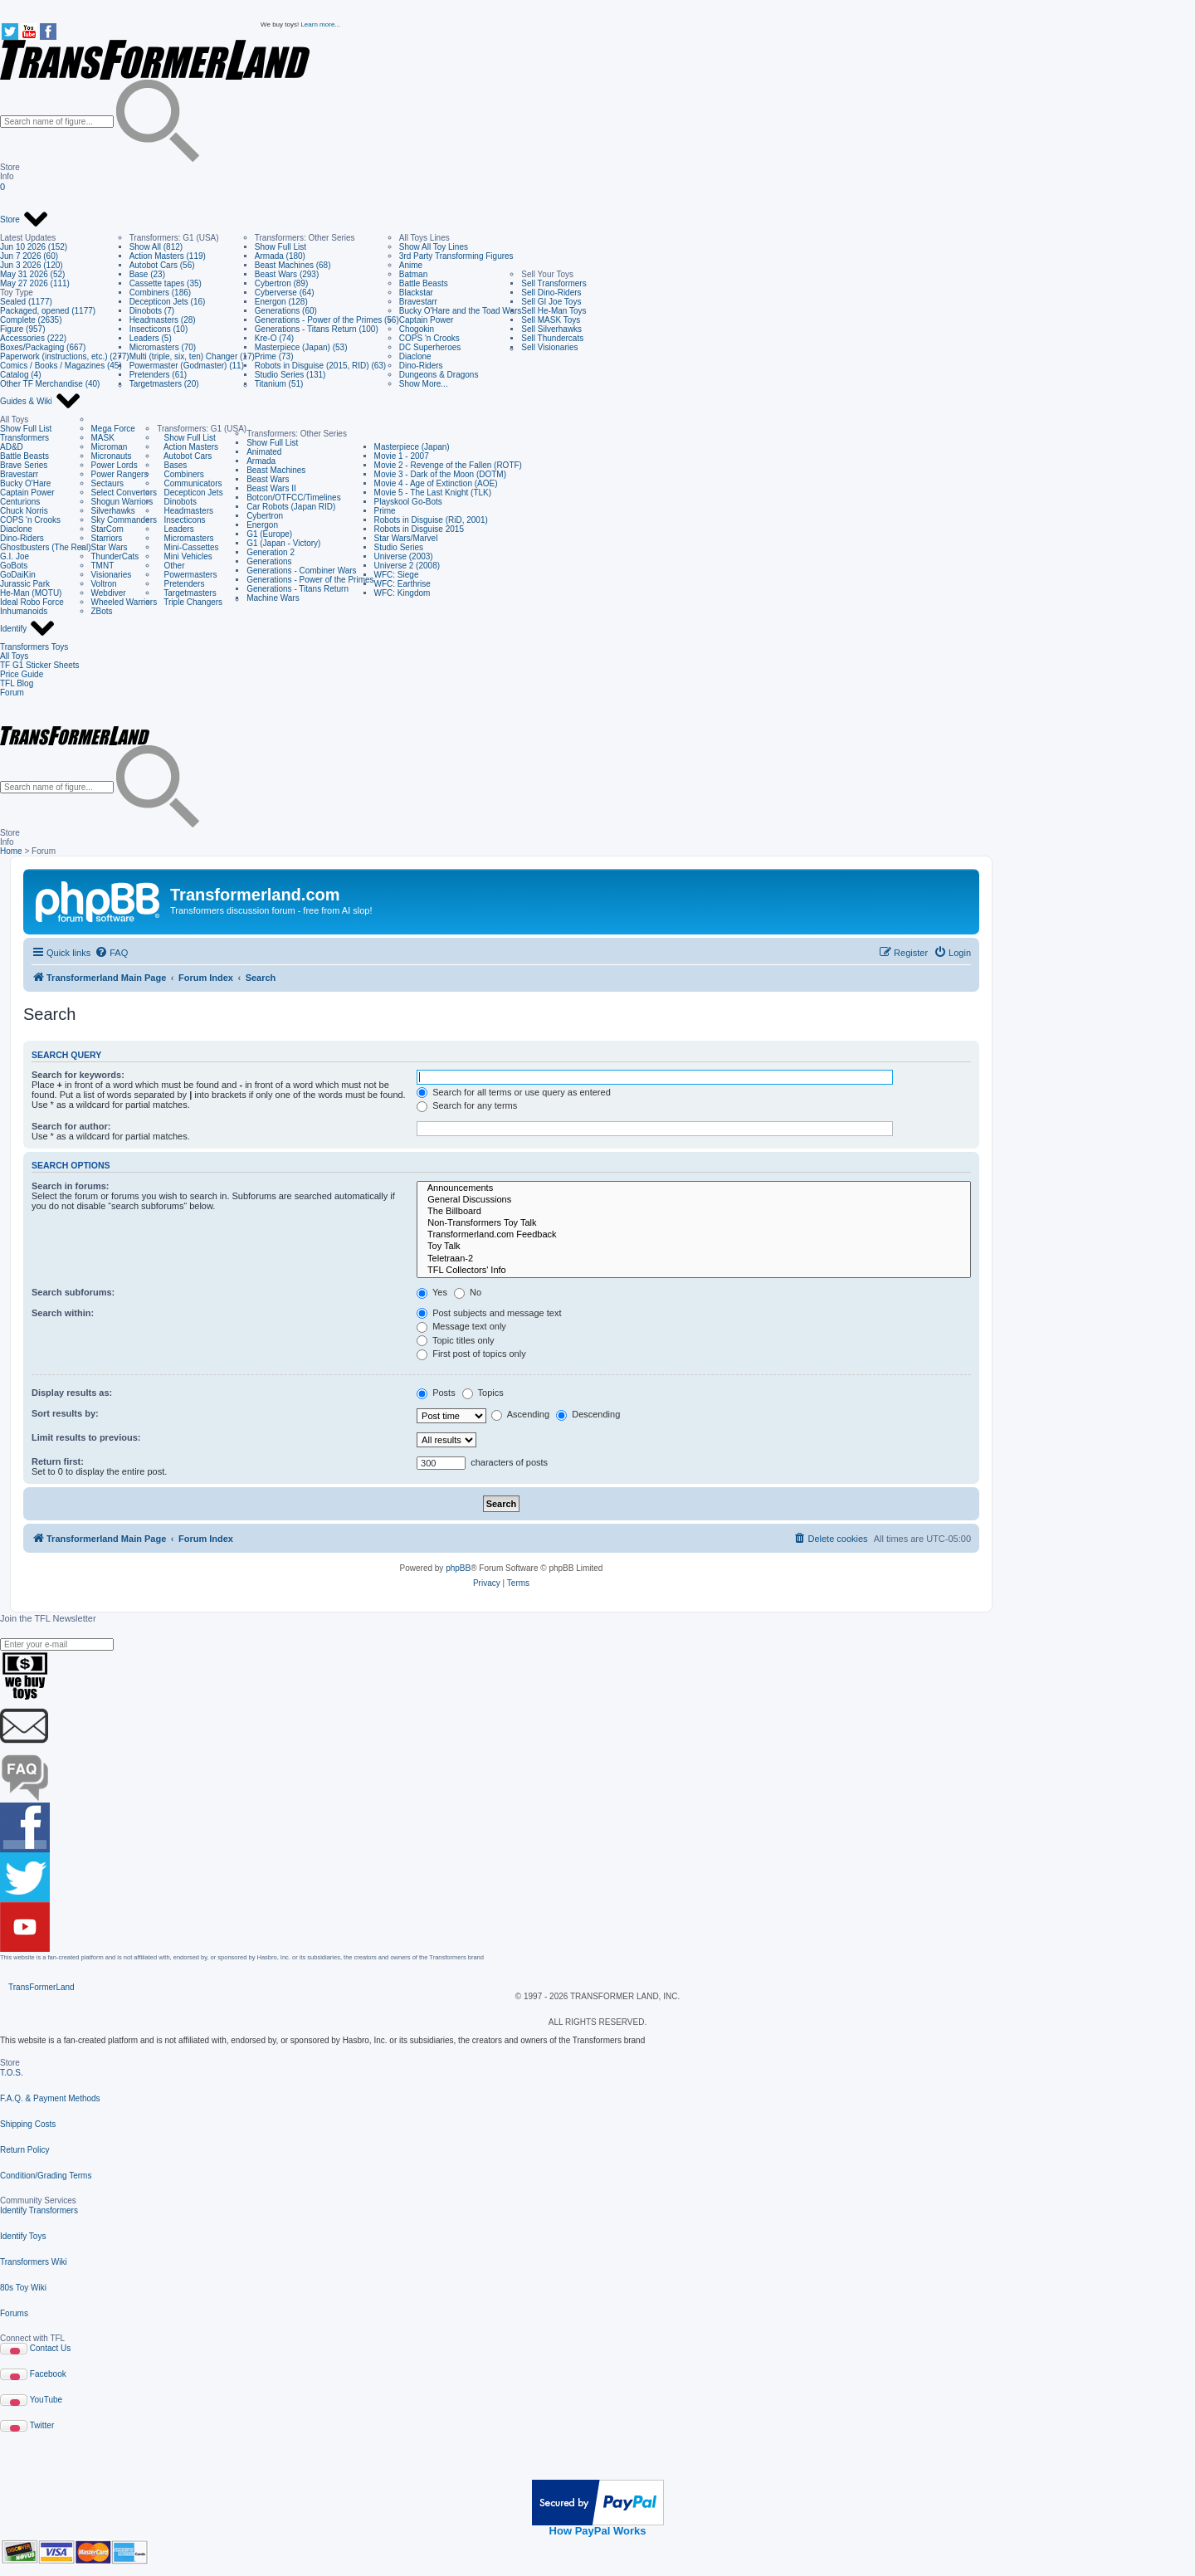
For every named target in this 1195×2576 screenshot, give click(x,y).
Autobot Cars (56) (162, 265)
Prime (385, 510)
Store (24, 220)
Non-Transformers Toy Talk (693, 1223)
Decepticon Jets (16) (167, 301)
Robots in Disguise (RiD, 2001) (431, 519)
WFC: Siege (396, 574)
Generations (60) (286, 310)
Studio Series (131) (290, 374)
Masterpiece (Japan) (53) (301, 347)
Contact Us (50, 2348)
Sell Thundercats (552, 338)
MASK (103, 437)
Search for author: (71, 1126)
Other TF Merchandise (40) (50, 383)
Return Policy (24, 2149)
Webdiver (108, 593)
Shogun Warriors (122, 501)
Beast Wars (267, 479)
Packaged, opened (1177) (47, 310)
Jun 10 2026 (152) (33, 246)
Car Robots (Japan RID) (290, 506)
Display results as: (72, 1393)
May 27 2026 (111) (35, 283)
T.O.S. (11, 2072)
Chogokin (416, 329)
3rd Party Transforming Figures (456, 256)
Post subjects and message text (489, 1313)
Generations (268, 561)
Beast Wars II (271, 488)
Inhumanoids (23, 611)
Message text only (461, 1326)
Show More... (423, 383)
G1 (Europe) (269, 534)
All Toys (14, 656)
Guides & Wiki (40, 401)
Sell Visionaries (549, 347)
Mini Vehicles (184, 556)
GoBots (13, 565)
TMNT (103, 565)
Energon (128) (281, 301)
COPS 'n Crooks (429, 338)
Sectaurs (107, 483)
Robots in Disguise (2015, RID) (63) (320, 365)
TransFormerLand (41, 1987)
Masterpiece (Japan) (412, 446)
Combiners (180, 474)
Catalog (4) (20, 374)
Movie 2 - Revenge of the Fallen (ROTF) (448, 465)
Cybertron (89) (281, 283)
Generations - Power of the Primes (309, 579)
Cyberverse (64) (285, 292)
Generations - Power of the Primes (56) (327, 319)
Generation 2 (270, 552)
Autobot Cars (184, 456)
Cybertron (264, 515)
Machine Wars (273, 598)
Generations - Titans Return (297, 588)
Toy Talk (693, 1246)
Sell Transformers (553, 283)
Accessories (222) (33, 338)
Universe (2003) (403, 556)
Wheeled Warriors (124, 602)
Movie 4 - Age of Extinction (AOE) (436, 483)
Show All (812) (156, 246)
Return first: (58, 1461)
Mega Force (113, 428)
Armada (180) (280, 256)
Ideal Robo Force (32, 602)
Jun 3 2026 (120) (31, 265)
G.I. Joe (14, 556)
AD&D (11, 446)
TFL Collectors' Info (693, 1270)
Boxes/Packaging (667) (42, 347)
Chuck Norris (24, 510)
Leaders (175, 529)
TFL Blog (16, 683)
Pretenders (180, 583)
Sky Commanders (124, 519)
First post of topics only (471, 1354)
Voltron (104, 583)
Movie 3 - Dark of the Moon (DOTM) (440, 474)
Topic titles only (455, 1340)
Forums (14, 2313)
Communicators (189, 483)
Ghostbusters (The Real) (45, 547)
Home (11, 851)
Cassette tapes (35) (165, 283)
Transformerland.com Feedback (693, 1235)
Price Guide (21, 674)
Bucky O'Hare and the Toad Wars (460, 310)
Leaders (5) (150, 338)
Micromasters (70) (163, 347)
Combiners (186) (160, 292)
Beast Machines (275, 470)
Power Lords (114, 465)
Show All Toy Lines (433, 246)
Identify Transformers (39, 2210)
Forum (12, 692)
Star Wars (109, 547)
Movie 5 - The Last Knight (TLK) (433, 492)
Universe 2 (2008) (407, 565)
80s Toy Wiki (23, 2287)
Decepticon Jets (189, 492)
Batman (413, 274)
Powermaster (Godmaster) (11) (186, 365)
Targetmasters (187, 593)
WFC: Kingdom (402, 593)
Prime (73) (274, 356)
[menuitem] (111, 953)
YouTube (46, 2399)
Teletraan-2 (693, 1259)
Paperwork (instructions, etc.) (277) (64, 356)
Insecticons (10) (158, 329)
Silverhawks (113, 510)
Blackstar (416, 292)
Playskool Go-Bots (408, 501)
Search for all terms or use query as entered (514, 1092)
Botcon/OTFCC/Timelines (293, 497)
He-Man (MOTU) (30, 593)
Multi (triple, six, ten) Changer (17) (192, 356)
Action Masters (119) (167, 256)
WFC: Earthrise (402, 583)
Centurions (20, 501)
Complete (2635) (30, 319)
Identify (28, 629)
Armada (261, 461)
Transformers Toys (34, 646)
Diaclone (415, 356)
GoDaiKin (18, 574)
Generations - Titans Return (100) (316, 329)
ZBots (102, 611)
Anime (410, 265)
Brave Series (23, 465)
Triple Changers (189, 602)
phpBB (458, 1568)
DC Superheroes (430, 347)
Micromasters (185, 538)
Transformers (24, 437)
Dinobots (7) (151, 310)
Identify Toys (23, 2236)
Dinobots (177, 501)
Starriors (107, 538)
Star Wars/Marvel (406, 538)
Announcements (693, 1188)
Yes (432, 1292)
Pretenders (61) (158, 374)
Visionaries (111, 574)
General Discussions (693, 1200)
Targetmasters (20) (164, 383)
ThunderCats (115, 556)
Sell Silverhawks (551, 329)
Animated (263, 451)
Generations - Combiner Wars (301, 570)
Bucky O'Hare (25, 483)
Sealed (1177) (26, 301)
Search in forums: (71, 1186)
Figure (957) (22, 329)
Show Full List (280, 246)
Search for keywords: (78, 1075)
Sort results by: (65, 1413)
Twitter (42, 2425)
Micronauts (111, 456)
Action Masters (187, 446)
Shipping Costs (28, 2124)
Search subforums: (73, 1292)
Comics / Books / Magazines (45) (61, 365)
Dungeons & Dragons (439, 374)
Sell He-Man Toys (553, 310)
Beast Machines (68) (293, 265)
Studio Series (398, 547)
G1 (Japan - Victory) (283, 543)
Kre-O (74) (274, 338)
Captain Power (426, 319)
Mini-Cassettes (187, 547)
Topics (483, 1393)
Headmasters (185, 510)
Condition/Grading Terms (45, 2175)
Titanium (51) (279, 383)
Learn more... (320, 24)
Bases (172, 465)
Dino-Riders (421, 365)
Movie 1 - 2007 (401, 456)
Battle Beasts (423, 283)
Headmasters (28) (162, 319)
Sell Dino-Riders (551, 292)
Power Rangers (120, 474)
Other (170, 565)
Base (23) (147, 274)
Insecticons (181, 519)
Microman (109, 446)
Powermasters (187, 574)
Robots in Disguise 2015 (419, 529)
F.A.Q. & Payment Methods (50, 2098)
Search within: (63, 1313)
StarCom (107, 529)
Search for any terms (467, 1105)
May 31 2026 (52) (32, 274)
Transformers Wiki (33, 2261)
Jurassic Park (25, 583)
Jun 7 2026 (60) (29, 256)
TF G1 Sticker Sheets (40, 665)
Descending (588, 1414)
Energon (262, 524)
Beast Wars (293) (287, 274)
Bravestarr (418, 301)
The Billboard (693, 1211)
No (467, 1292)
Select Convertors (124, 492)
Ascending (520, 1414)
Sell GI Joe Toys (551, 301)
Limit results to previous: (86, 1437)
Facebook (48, 2373)
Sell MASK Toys (550, 319)
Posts (436, 1393)
